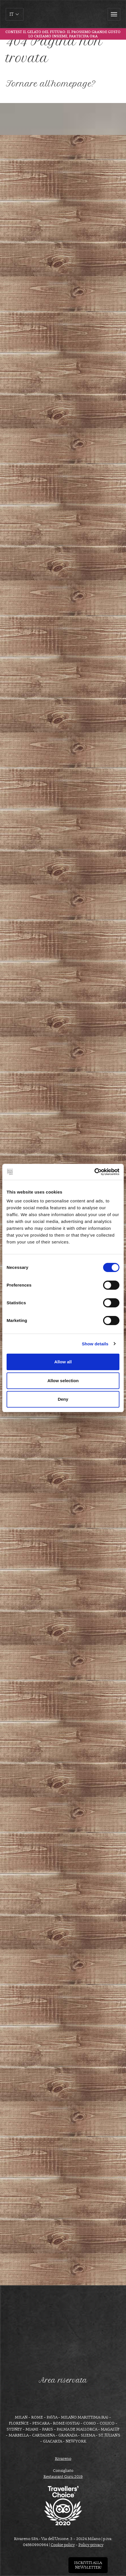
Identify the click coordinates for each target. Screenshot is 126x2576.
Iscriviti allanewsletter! (88, 2565)
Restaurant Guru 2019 (63, 2476)
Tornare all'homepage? (51, 83)
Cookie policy (63, 2545)
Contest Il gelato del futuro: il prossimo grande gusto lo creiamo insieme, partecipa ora (63, 34)
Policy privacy (90, 2545)
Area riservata (63, 2380)
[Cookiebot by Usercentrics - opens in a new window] (94, 1172)
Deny (63, 1399)
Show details (95, 1343)
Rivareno (63, 2458)
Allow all (63, 1361)
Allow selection (62, 1380)
